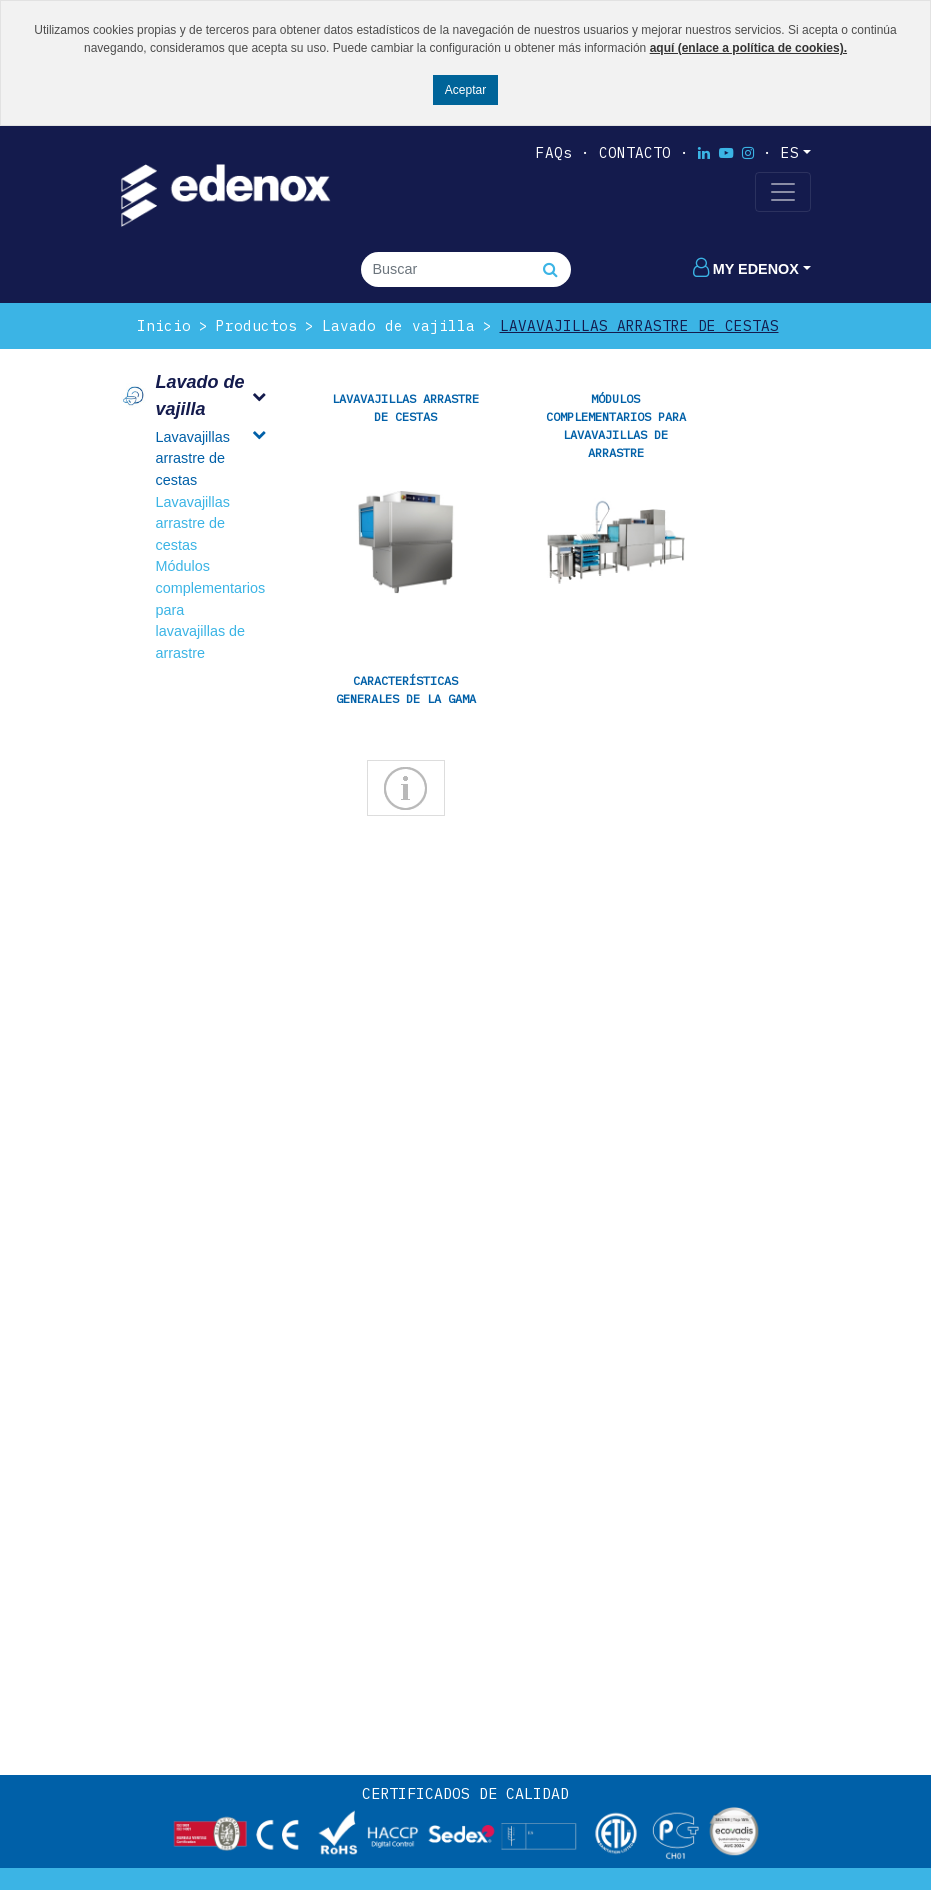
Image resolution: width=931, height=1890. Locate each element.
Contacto (635, 152)
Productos (256, 325)
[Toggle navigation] (783, 192)
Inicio (164, 325)
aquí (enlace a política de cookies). (748, 48)
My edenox (746, 269)
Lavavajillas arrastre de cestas (639, 325)
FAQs (554, 152)
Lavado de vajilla (398, 325)
